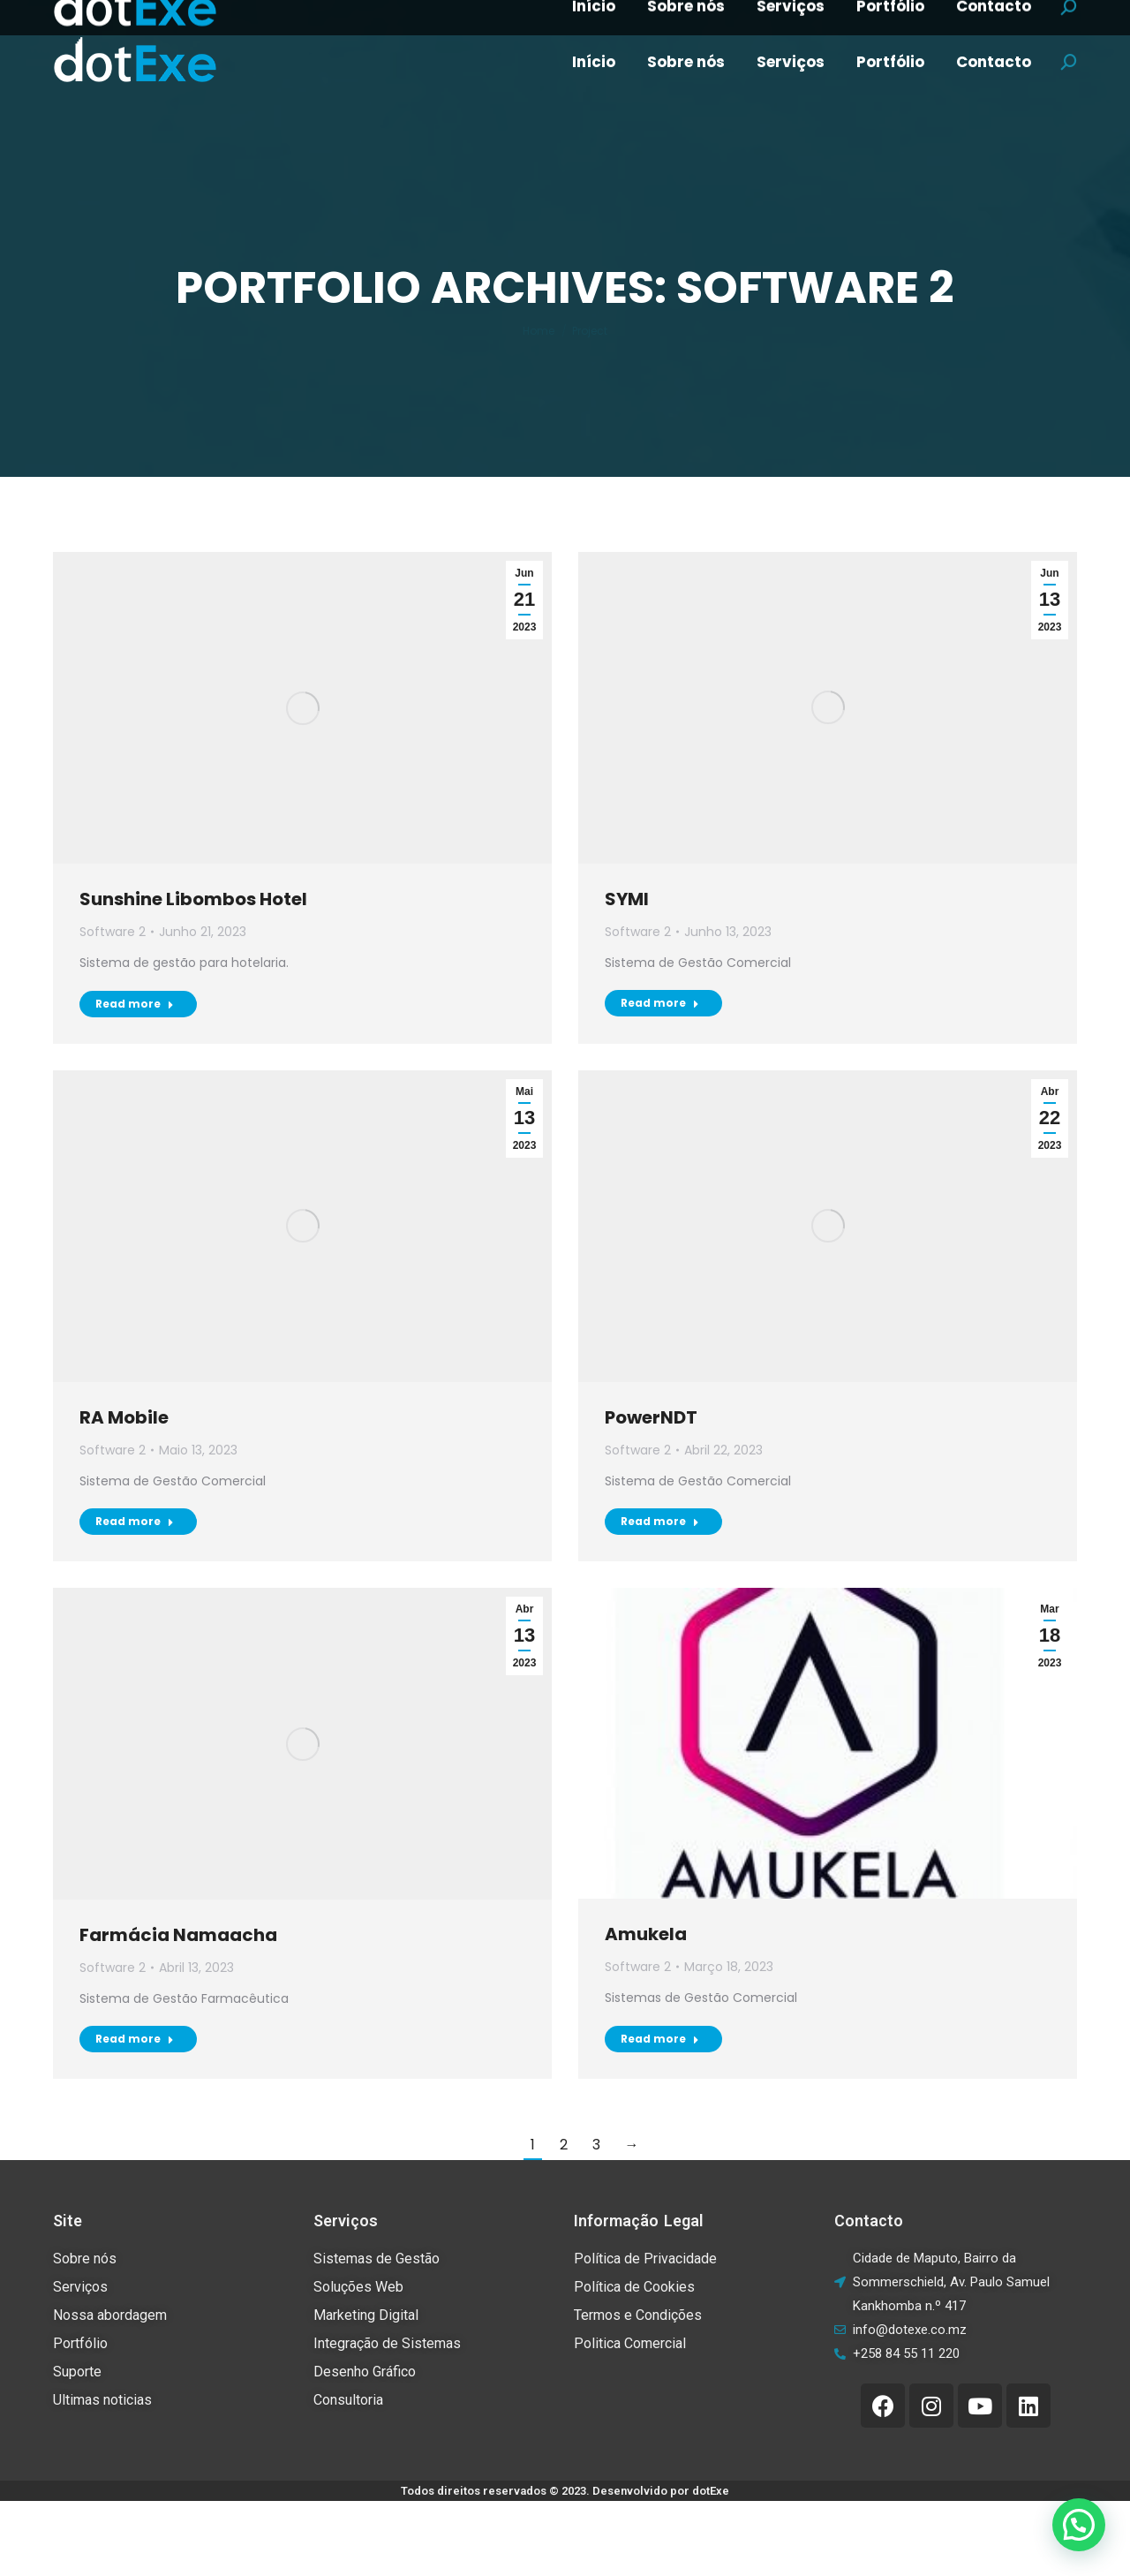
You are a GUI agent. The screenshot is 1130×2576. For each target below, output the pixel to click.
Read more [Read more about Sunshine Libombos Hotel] (134, 1003)
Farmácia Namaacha (178, 1935)
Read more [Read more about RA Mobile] (134, 1521)
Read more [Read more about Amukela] (660, 2038)
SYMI (627, 899)
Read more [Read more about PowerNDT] (660, 1521)
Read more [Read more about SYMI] (660, 1002)
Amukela (646, 1934)
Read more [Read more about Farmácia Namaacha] (134, 2038)
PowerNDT (651, 1417)
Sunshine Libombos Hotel (193, 899)
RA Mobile (124, 1417)
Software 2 (112, 932)
